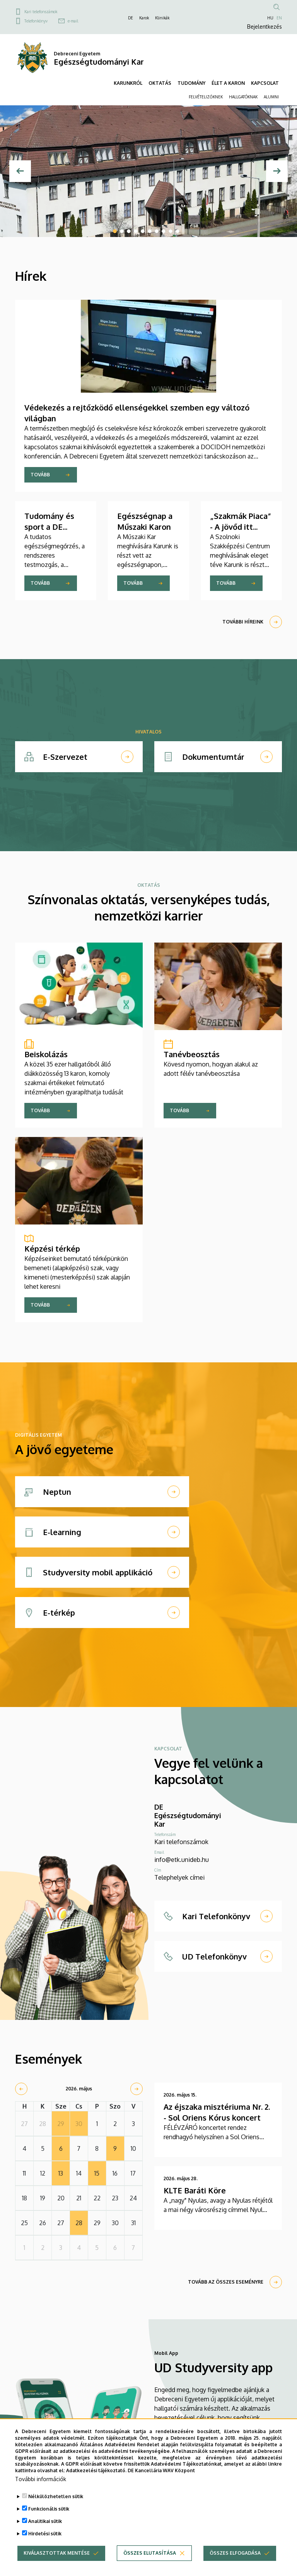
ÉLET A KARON (228, 83)
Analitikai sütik (45, 2521)
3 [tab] (129, 231)
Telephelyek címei (179, 1877)
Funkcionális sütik (48, 2509)
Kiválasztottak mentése (57, 2553)
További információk (40, 2479)
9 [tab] (170, 231)
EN (279, 17)
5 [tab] (143, 231)
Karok (144, 17)
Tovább (40, 474)
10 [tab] (177, 231)
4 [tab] (136, 231)
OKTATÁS (159, 83)
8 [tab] (164, 231)
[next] (136, 2089)
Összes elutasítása (149, 2553)
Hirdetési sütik (44, 2534)
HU (270, 17)
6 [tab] (150, 231)
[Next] (277, 171)
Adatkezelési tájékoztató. (96, 2471)
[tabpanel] (148, 171)
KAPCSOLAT (265, 83)
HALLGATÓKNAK (243, 96)
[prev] (21, 2089)
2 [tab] (122, 231)
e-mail (73, 21)
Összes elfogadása (235, 2553)
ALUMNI (271, 96)
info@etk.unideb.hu (181, 1859)
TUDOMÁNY (191, 83)
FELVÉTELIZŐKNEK (206, 96)
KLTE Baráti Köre (195, 2190)
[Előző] (20, 171)
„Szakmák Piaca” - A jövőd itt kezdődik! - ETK (240, 527)
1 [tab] (115, 231)
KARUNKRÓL (128, 83)
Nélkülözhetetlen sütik (55, 2497)
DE (130, 17)
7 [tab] (157, 231)
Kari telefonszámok (40, 11)
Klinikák (162, 17)
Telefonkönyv (36, 21)
